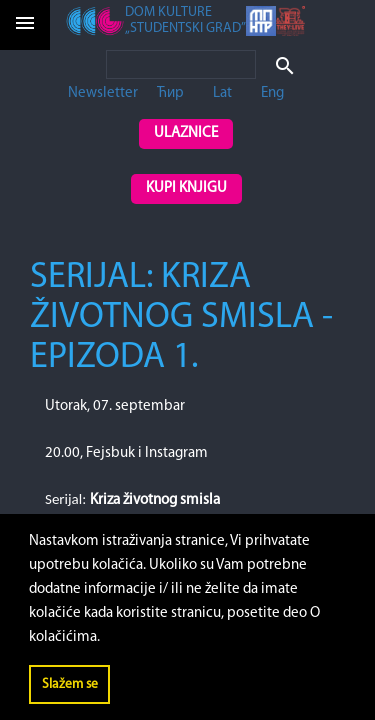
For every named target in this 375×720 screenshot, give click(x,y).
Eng (272, 93)
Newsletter (103, 93)
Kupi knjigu (186, 188)
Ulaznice (186, 133)
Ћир (170, 93)
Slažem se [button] (70, 684)
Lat (222, 93)
